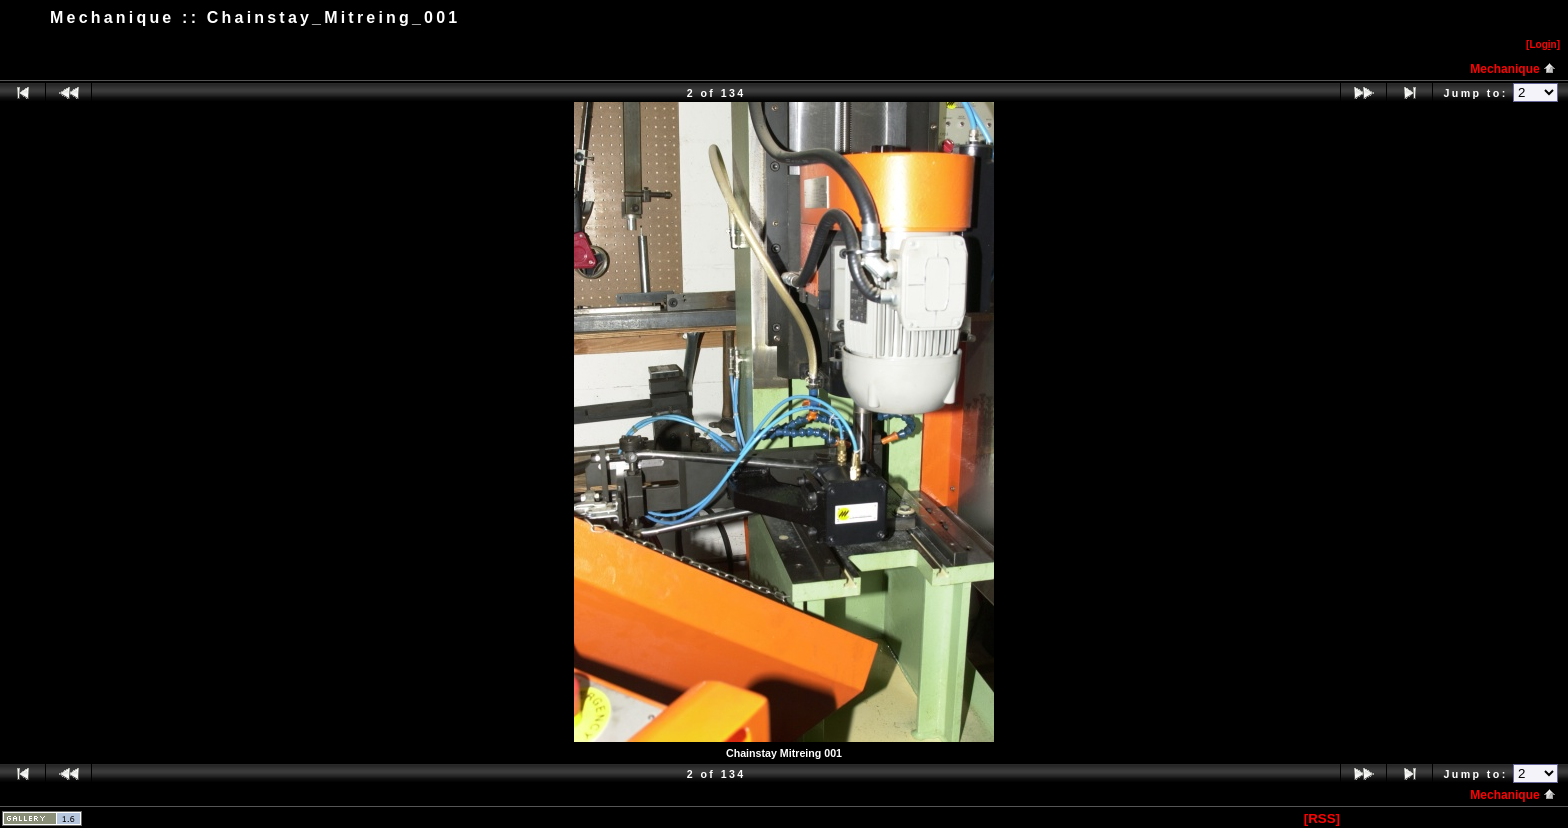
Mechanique (1513, 69)
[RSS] (1322, 818)
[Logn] (1543, 44)
